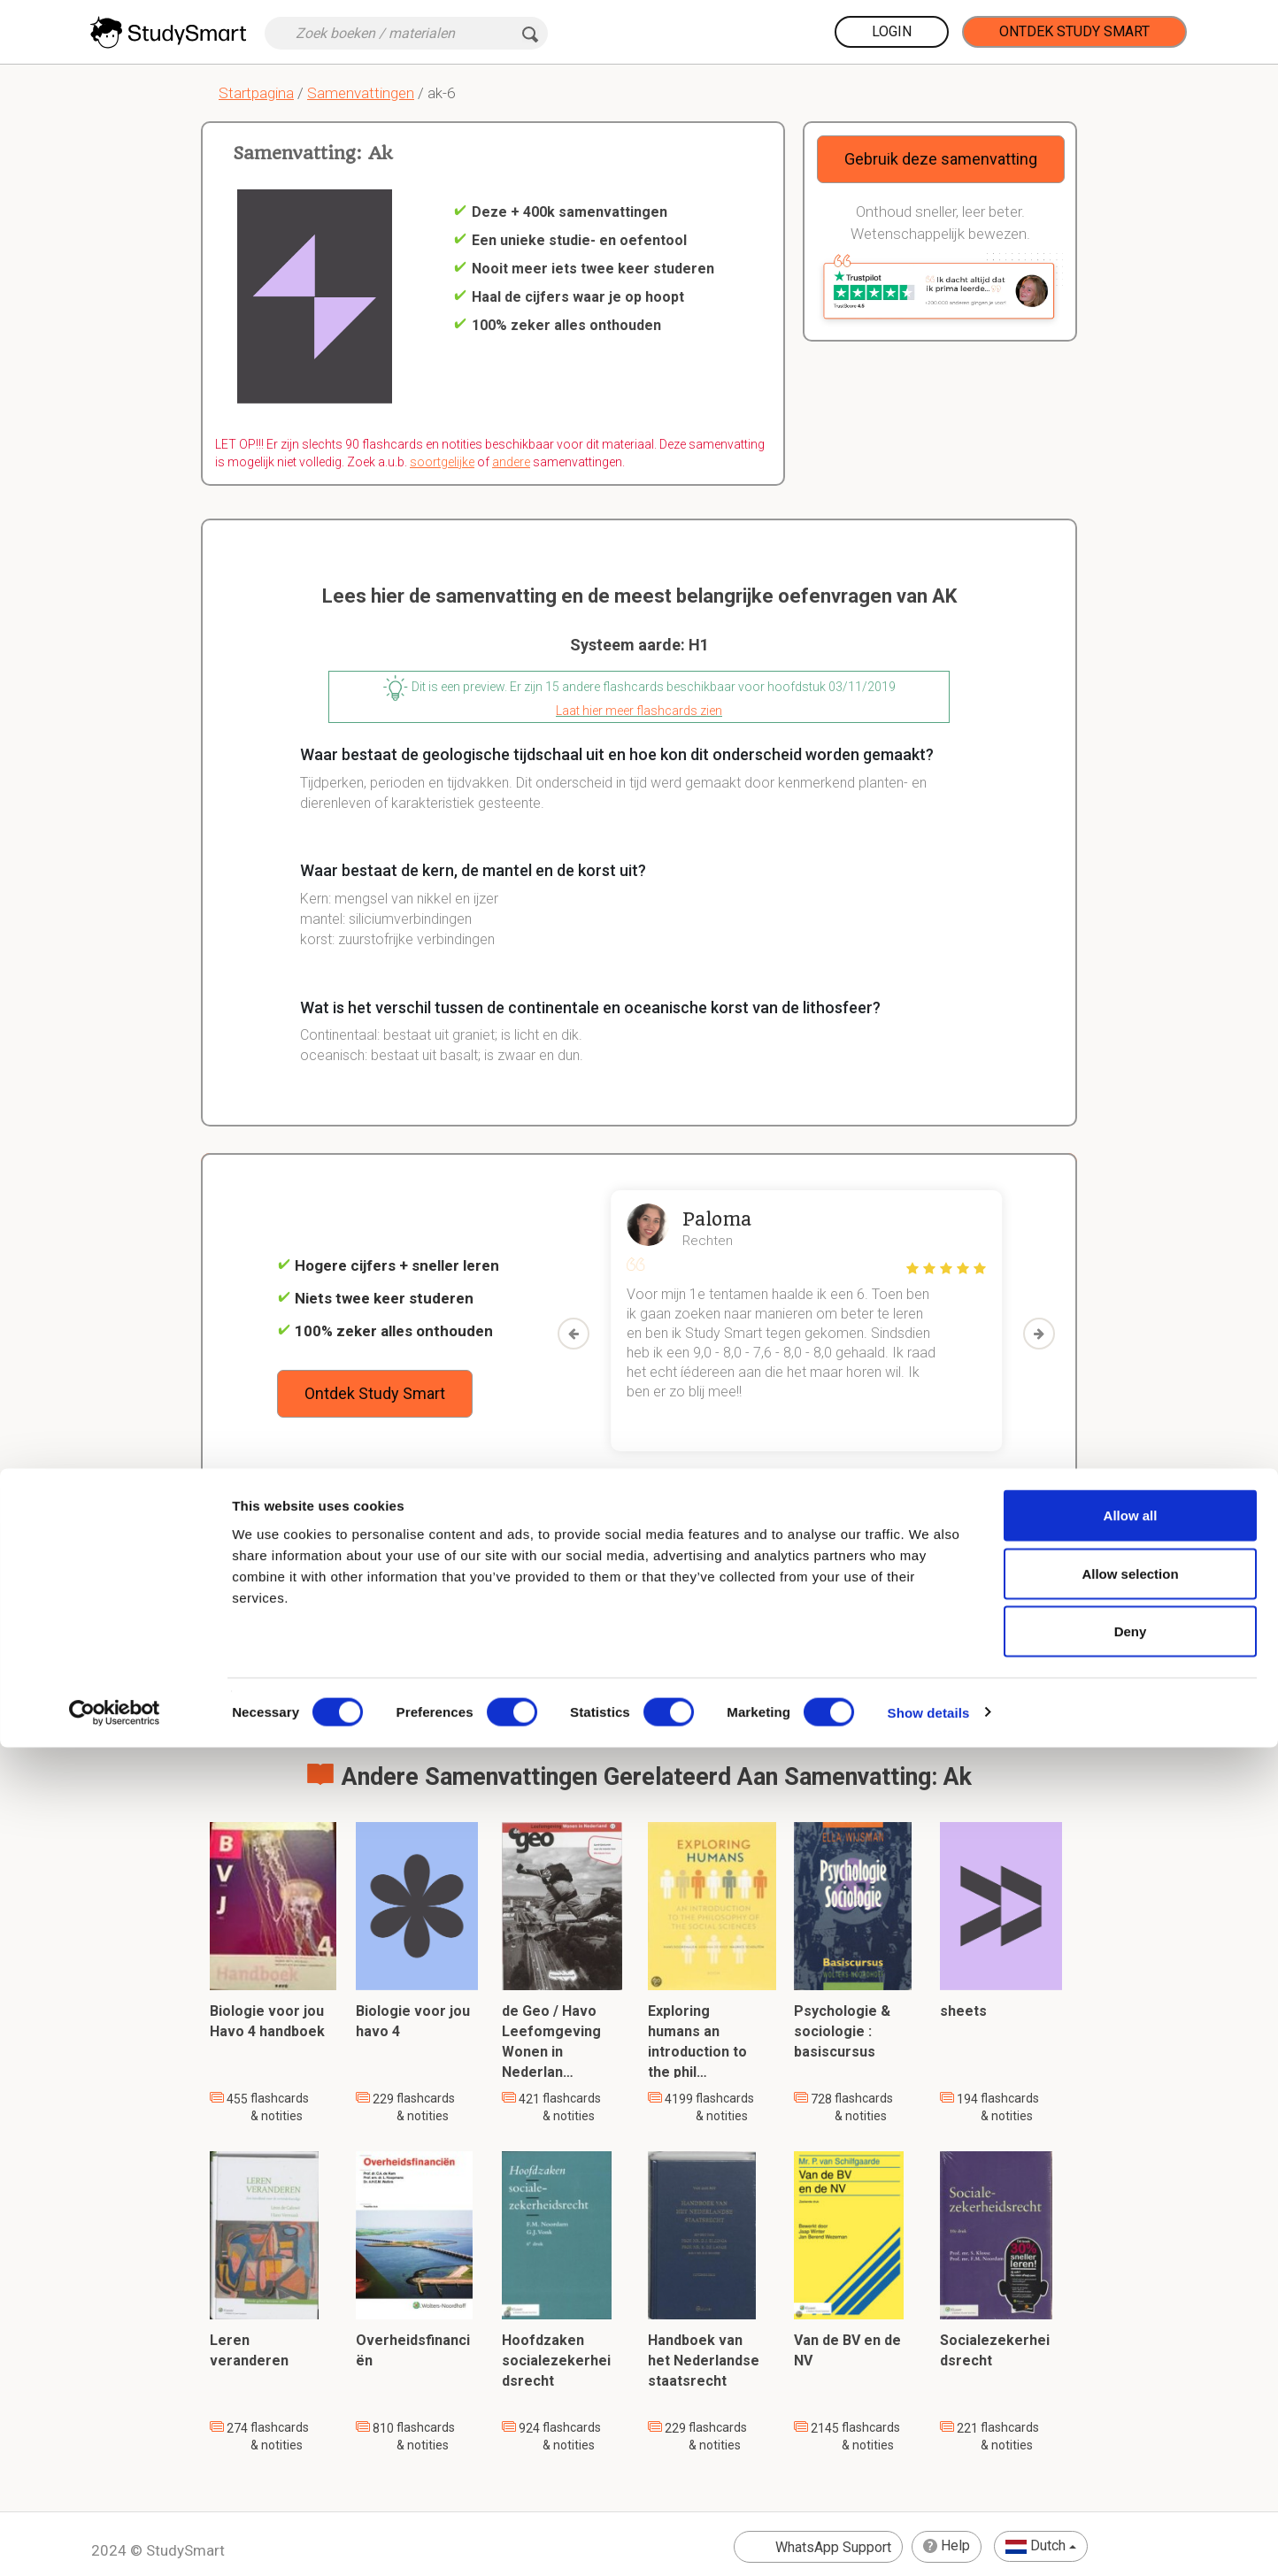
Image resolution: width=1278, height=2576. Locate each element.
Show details (929, 2541)
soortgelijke (442, 462)
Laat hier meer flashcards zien (639, 711)
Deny (1130, 2459)
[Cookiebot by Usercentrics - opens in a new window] (114, 2541)
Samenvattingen (360, 93)
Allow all (1131, 2343)
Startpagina (256, 93)
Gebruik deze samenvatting (940, 159)
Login (892, 31)
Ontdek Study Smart (1074, 31)
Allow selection (1130, 2402)
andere (511, 462)
